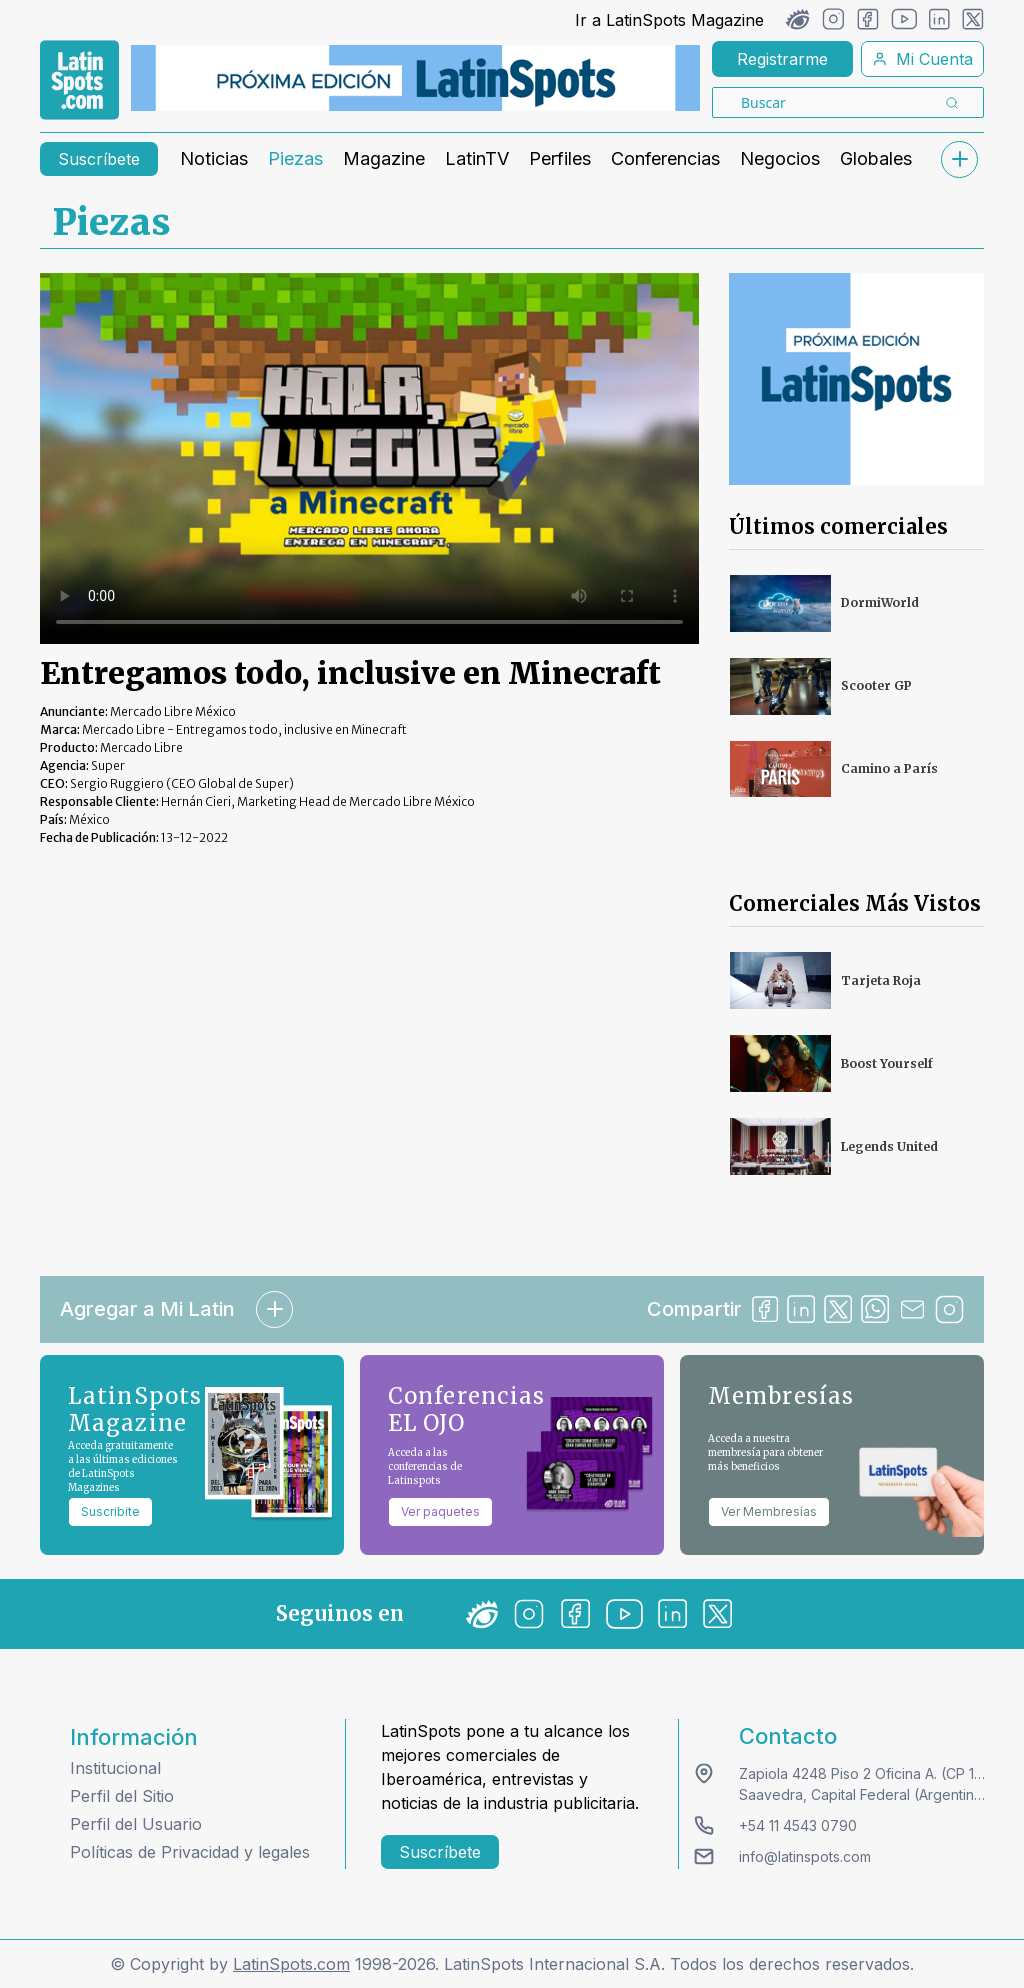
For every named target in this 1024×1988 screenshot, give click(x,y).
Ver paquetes (440, 1511)
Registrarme (782, 59)
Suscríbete (99, 159)
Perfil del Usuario (136, 1824)
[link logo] (79, 80)
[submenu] (959, 159)
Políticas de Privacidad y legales (190, 1852)
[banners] (415, 78)
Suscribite (110, 1511)
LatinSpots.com (291, 1964)
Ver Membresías (769, 1511)
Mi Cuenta (922, 59)
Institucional (115, 1768)
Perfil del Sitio (122, 1796)
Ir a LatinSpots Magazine (669, 20)
